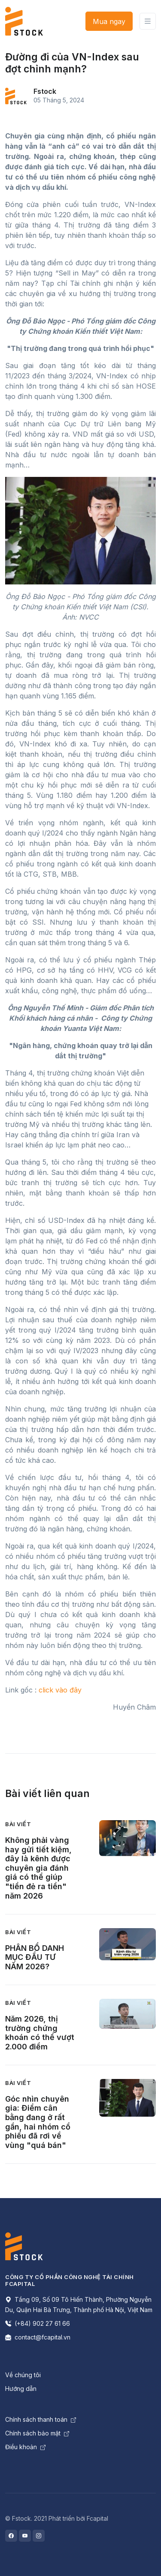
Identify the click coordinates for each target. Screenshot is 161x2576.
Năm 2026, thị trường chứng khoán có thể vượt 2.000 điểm (39, 2032)
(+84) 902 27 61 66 (37, 2323)
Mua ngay (109, 21)
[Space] (24, 2245)
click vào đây (60, 1690)
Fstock (44, 91)
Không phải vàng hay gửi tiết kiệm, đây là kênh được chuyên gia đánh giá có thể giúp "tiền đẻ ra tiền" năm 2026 (38, 1868)
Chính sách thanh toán (40, 2419)
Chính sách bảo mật (37, 2433)
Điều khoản (25, 2446)
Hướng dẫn (20, 2388)
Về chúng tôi (23, 2374)
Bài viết (18, 1824)
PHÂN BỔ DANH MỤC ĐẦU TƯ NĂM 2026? (34, 1957)
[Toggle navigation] (148, 21)
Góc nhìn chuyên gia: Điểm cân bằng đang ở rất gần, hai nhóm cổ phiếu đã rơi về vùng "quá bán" (37, 2122)
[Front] (24, 21)
